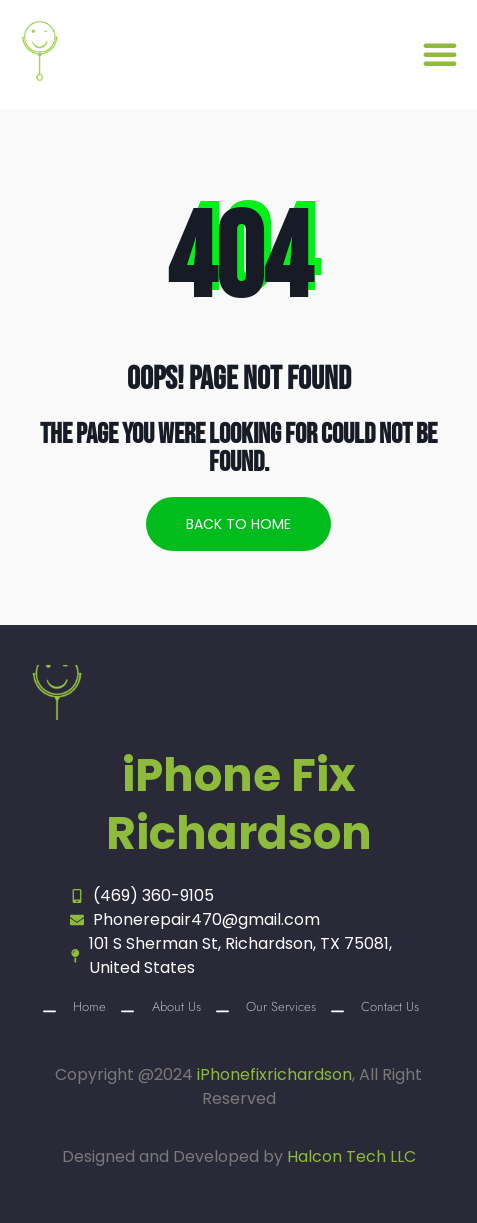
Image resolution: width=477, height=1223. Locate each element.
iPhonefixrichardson (274, 1074)
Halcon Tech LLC (351, 1156)
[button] (440, 54)
